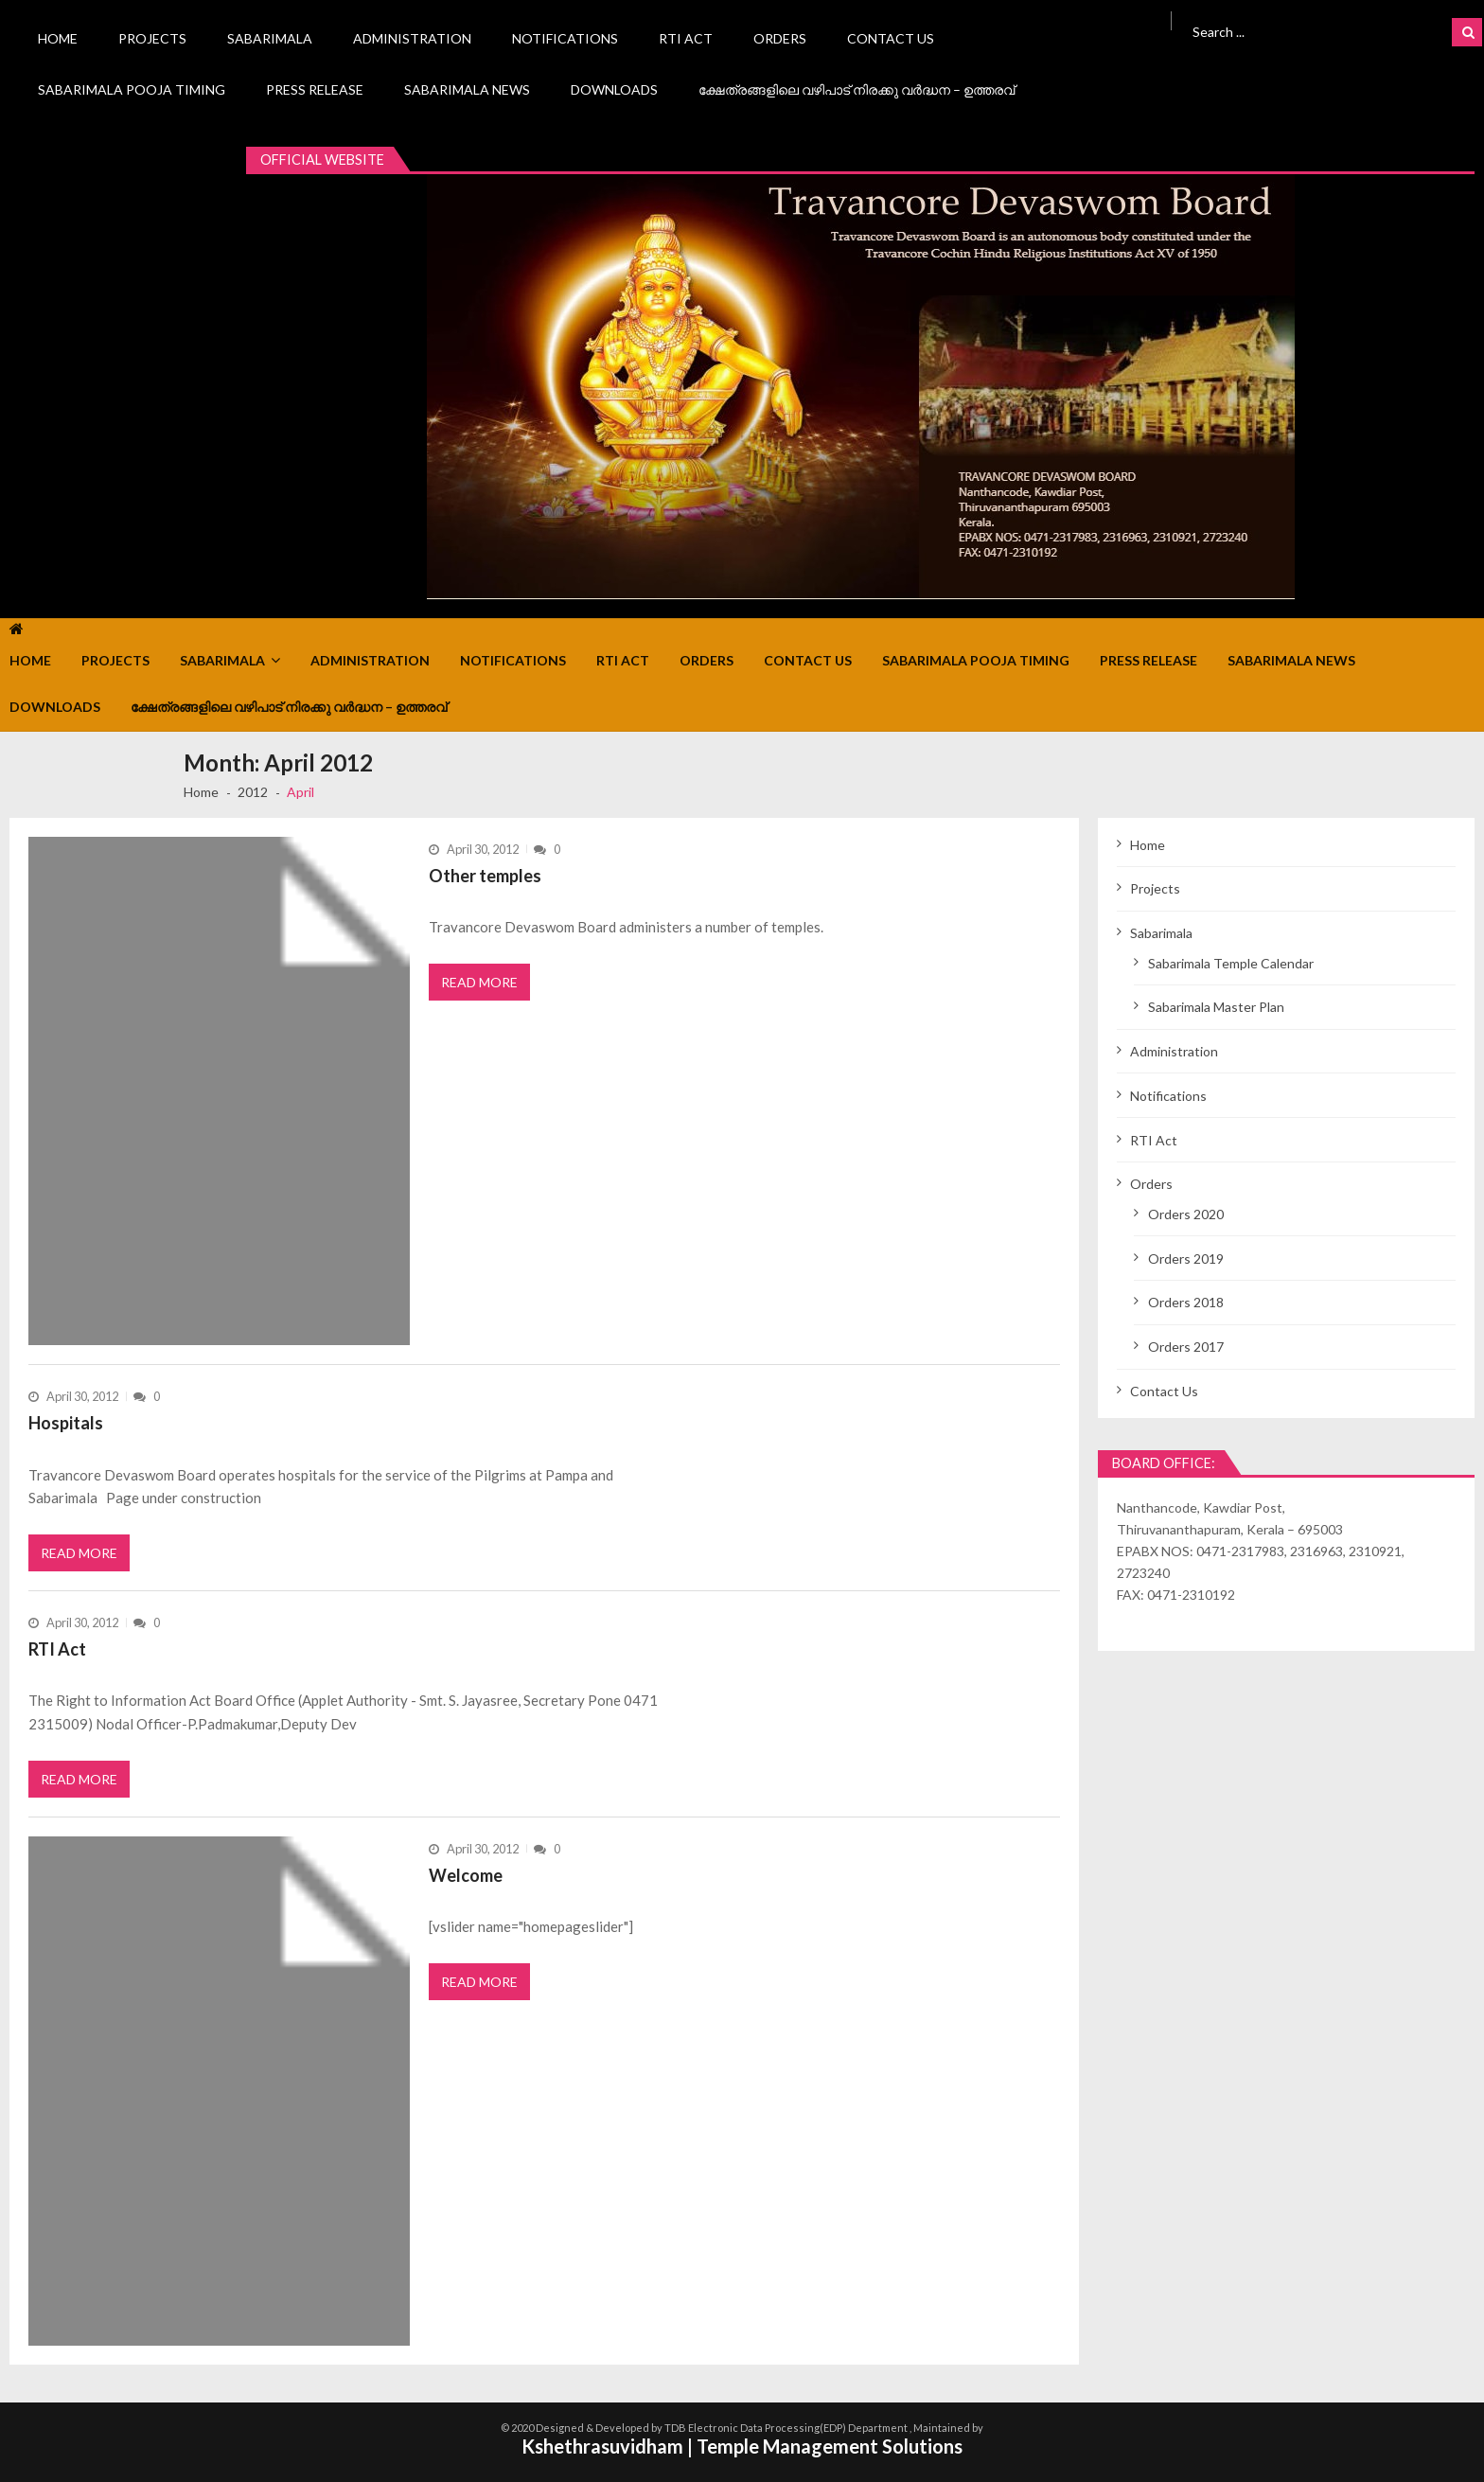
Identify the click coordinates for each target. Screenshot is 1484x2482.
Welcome (466, 1875)
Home (58, 38)
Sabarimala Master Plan (1216, 1007)
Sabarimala (269, 38)
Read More (479, 982)
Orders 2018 (1186, 1302)
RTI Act (686, 38)
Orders (779, 38)
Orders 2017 (1186, 1347)
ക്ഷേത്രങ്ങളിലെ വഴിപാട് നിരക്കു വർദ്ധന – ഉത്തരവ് (856, 89)
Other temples (485, 875)
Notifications (565, 38)
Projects (152, 38)
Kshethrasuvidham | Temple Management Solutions (742, 2446)
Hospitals (65, 1422)
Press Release (314, 89)
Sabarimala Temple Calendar (1231, 963)
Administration (412, 38)
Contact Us (890, 38)
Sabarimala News (467, 89)
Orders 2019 (1186, 1258)
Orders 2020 (1186, 1214)
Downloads (614, 89)
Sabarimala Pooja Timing (131, 89)
